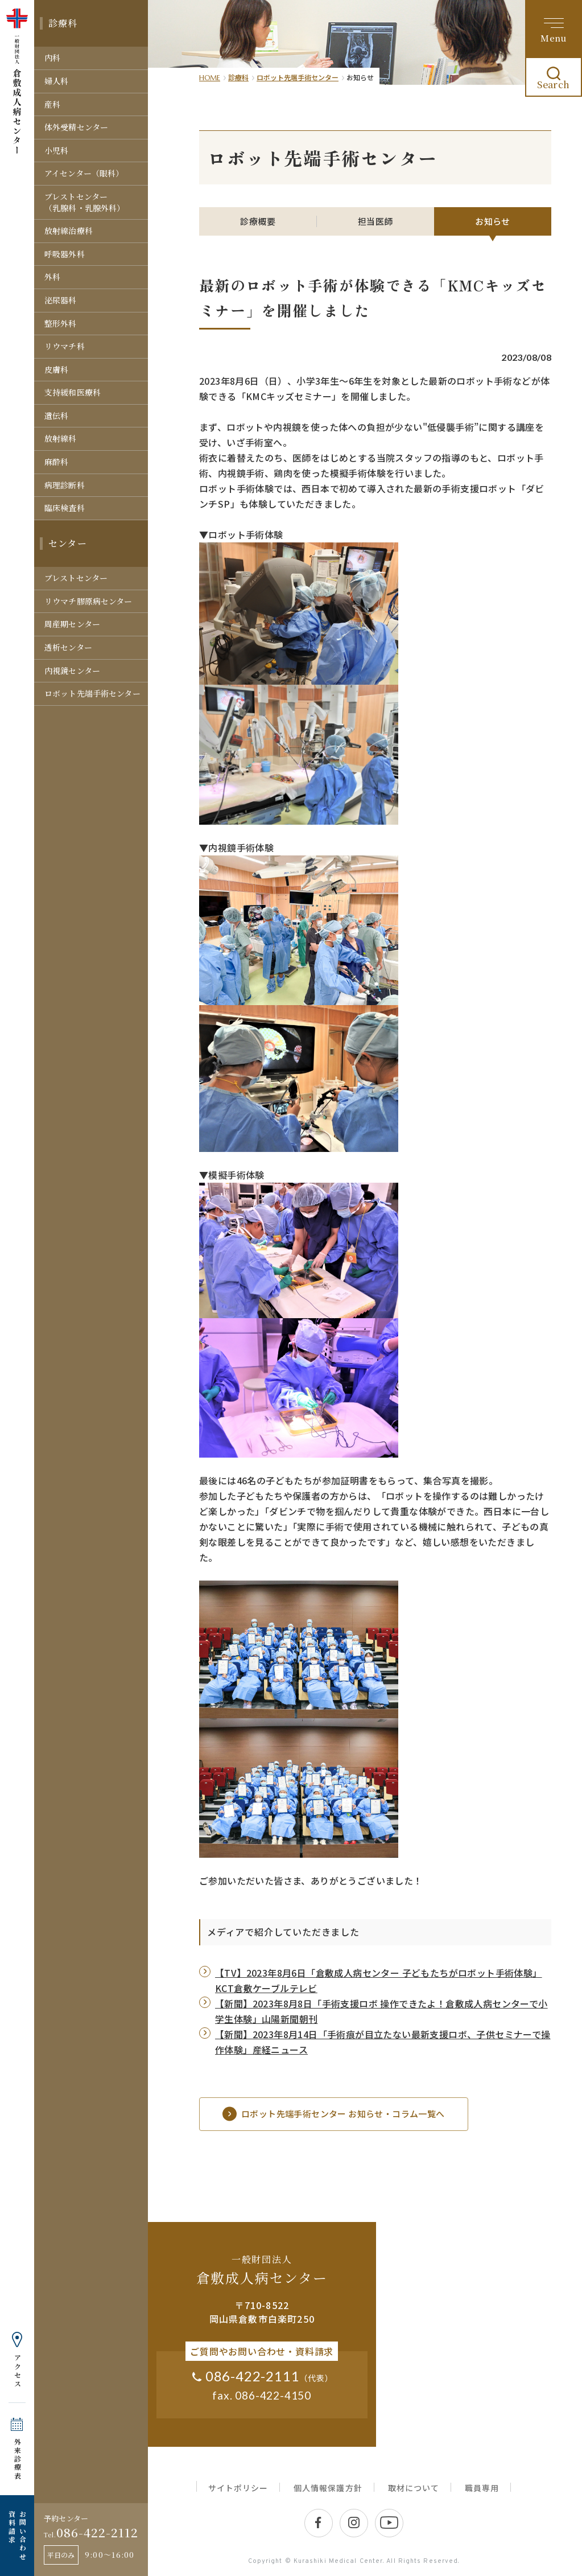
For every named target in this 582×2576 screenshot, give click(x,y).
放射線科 (60, 438)
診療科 (63, 23)
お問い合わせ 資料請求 (17, 2535)
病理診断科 (64, 485)
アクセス (17, 2371)
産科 (52, 104)
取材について (413, 2487)
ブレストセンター (76, 577)
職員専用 (482, 2487)
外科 (52, 276)
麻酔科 (56, 461)
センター (67, 543)
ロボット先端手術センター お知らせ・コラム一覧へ (333, 2113)
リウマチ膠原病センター (88, 601)
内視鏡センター (72, 670)
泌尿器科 (60, 300)
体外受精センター (76, 127)
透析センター (68, 647)
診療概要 (257, 221)
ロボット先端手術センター (92, 693)
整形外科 (60, 323)
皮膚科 (56, 369)
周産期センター (72, 623)
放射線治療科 (68, 230)
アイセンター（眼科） (83, 173)
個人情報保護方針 (328, 2487)
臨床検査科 (64, 507)
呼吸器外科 (64, 254)
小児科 (56, 150)
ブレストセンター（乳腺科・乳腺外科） (84, 202)
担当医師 (375, 221)
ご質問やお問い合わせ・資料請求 (261, 2351)
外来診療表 (17, 2459)
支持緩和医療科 (72, 392)
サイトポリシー (238, 2487)
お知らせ (492, 221)
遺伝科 (56, 415)
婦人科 (56, 81)
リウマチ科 (64, 346)
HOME (209, 77)
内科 (52, 57)
